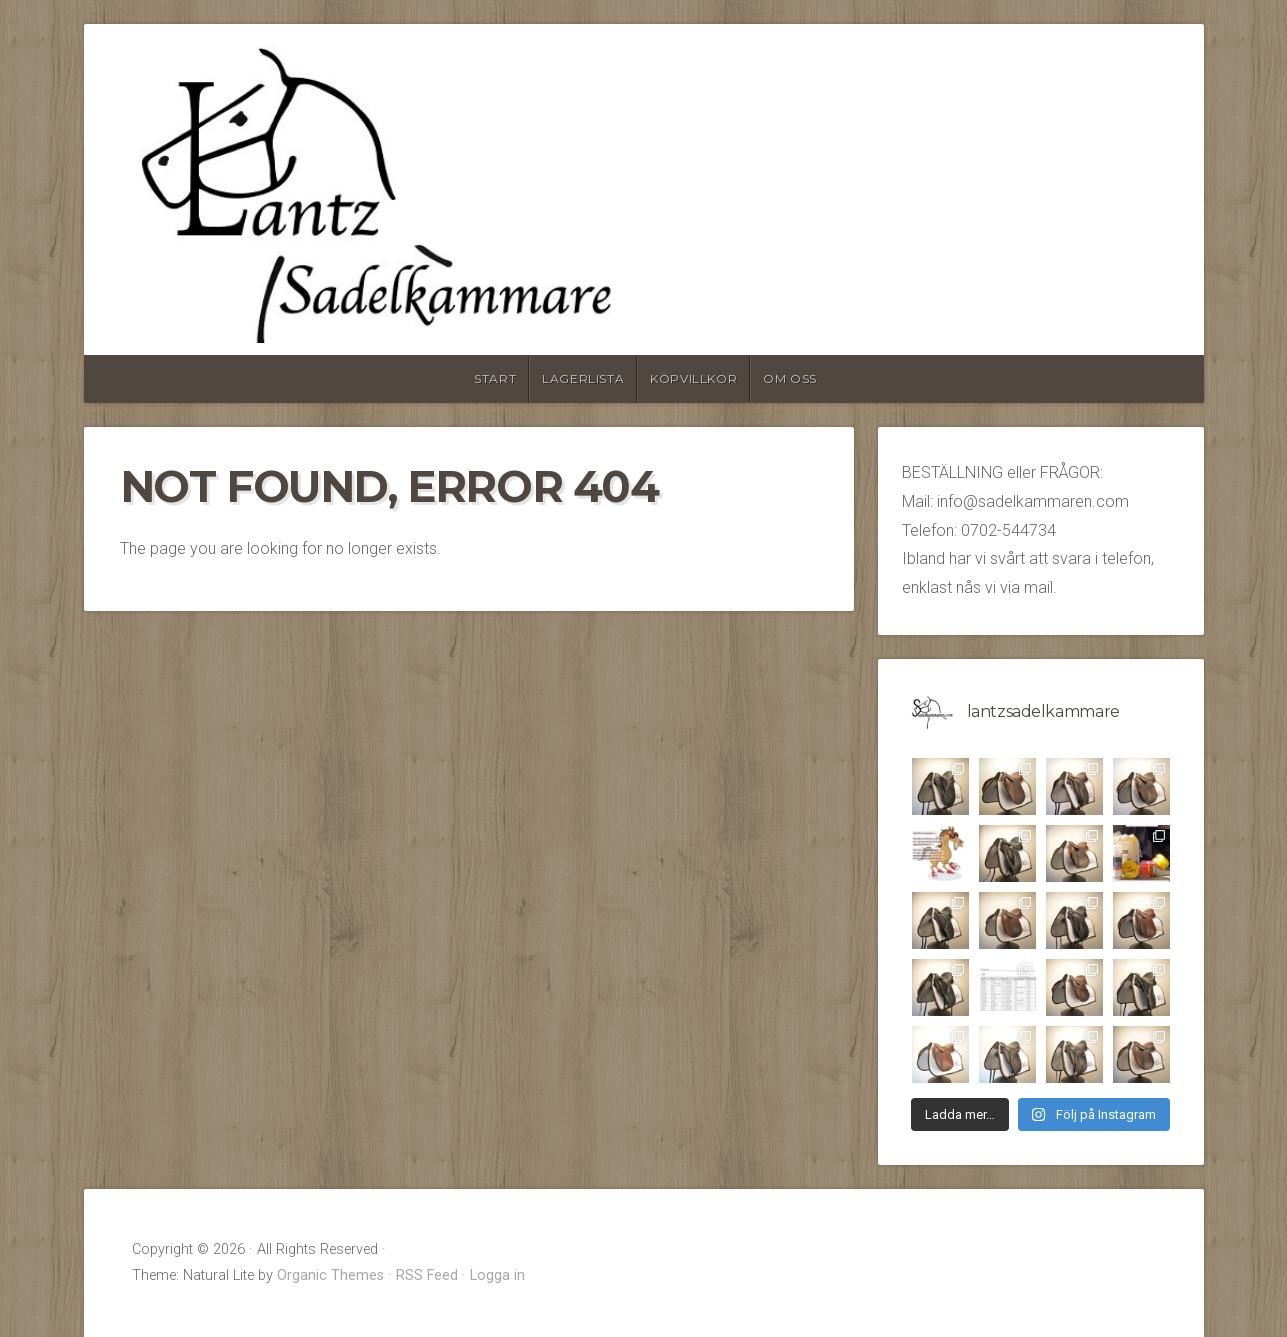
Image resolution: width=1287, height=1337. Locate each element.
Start (495, 378)
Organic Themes (330, 1275)
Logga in (497, 1275)
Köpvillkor (693, 378)
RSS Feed (427, 1275)
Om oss (790, 378)
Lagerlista (583, 378)
